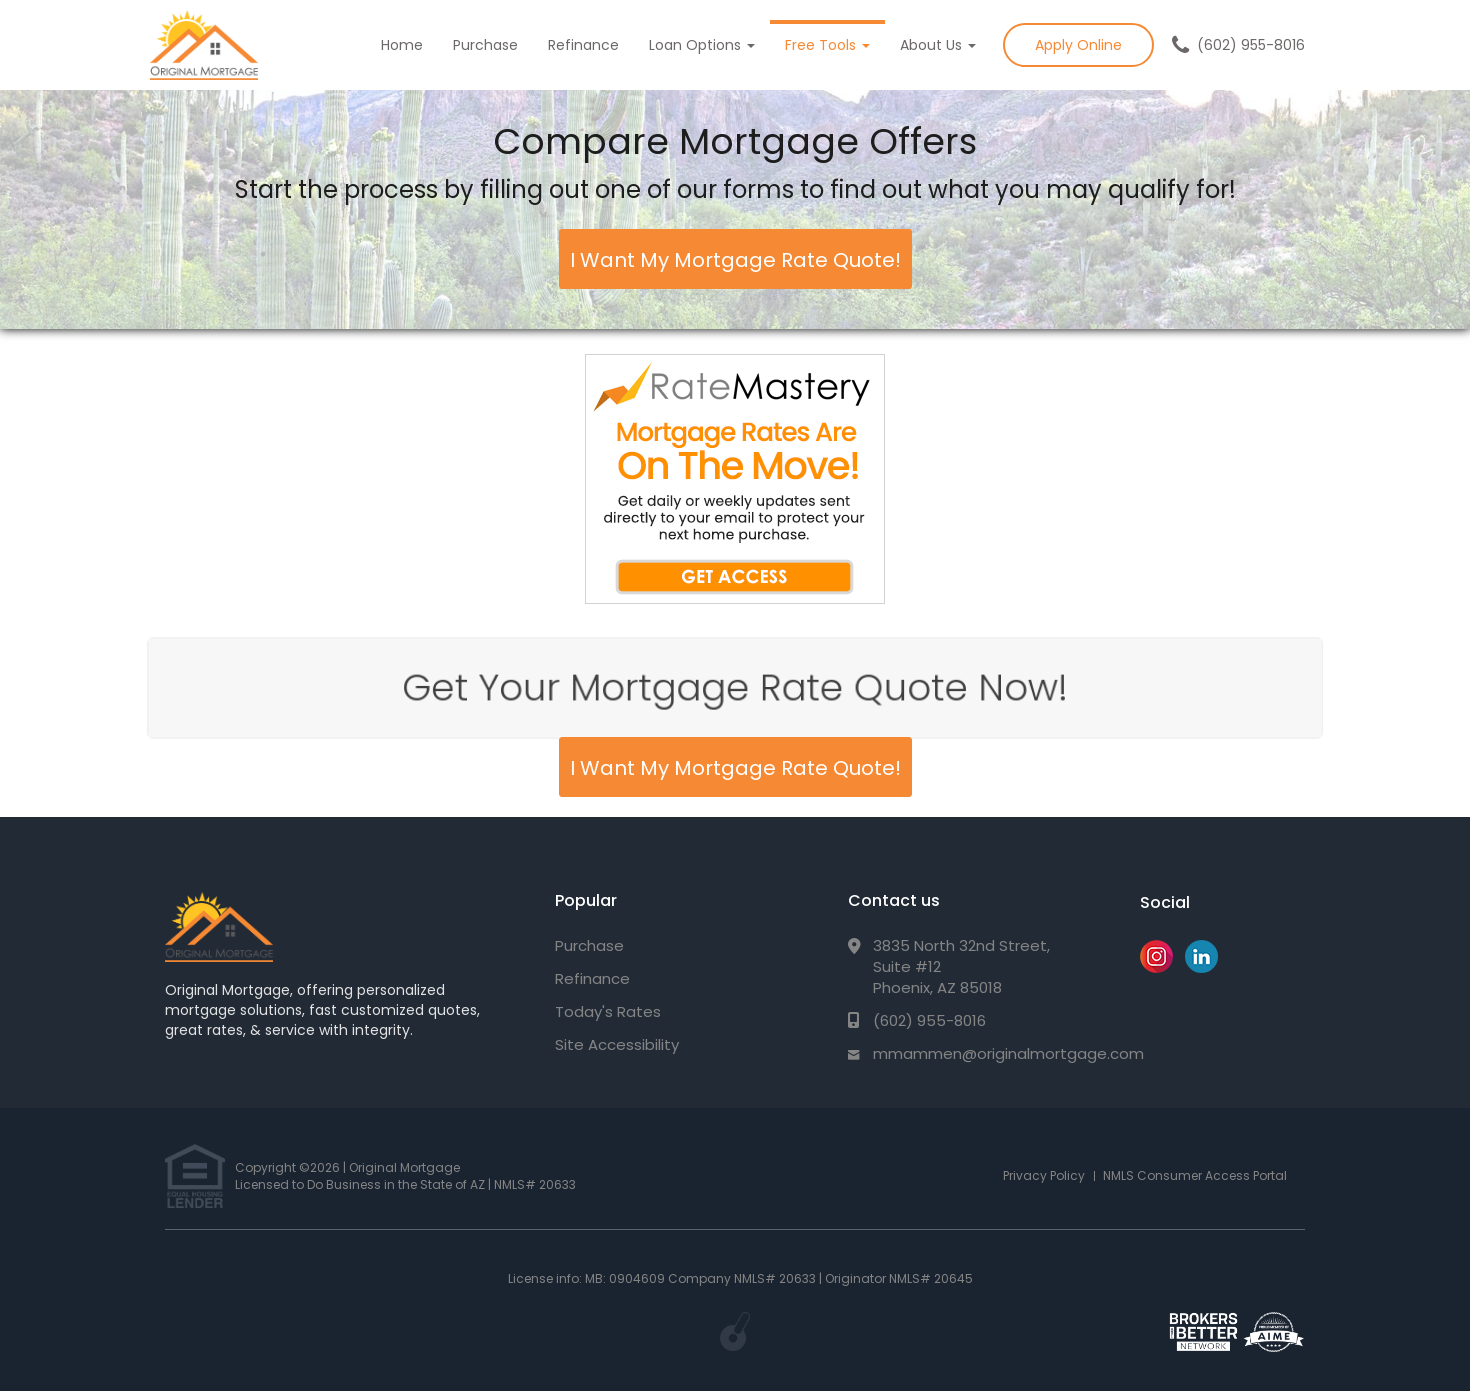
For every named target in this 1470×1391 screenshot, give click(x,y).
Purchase (485, 45)
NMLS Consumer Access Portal (1195, 1175)
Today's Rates (608, 1011)
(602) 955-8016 (1251, 45)
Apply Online (1078, 45)
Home (402, 45)
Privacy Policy (1044, 1175)
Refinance (583, 45)
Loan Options (702, 45)
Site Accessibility (617, 1044)
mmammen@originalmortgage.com (1008, 1053)
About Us (938, 45)
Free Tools (827, 45)
